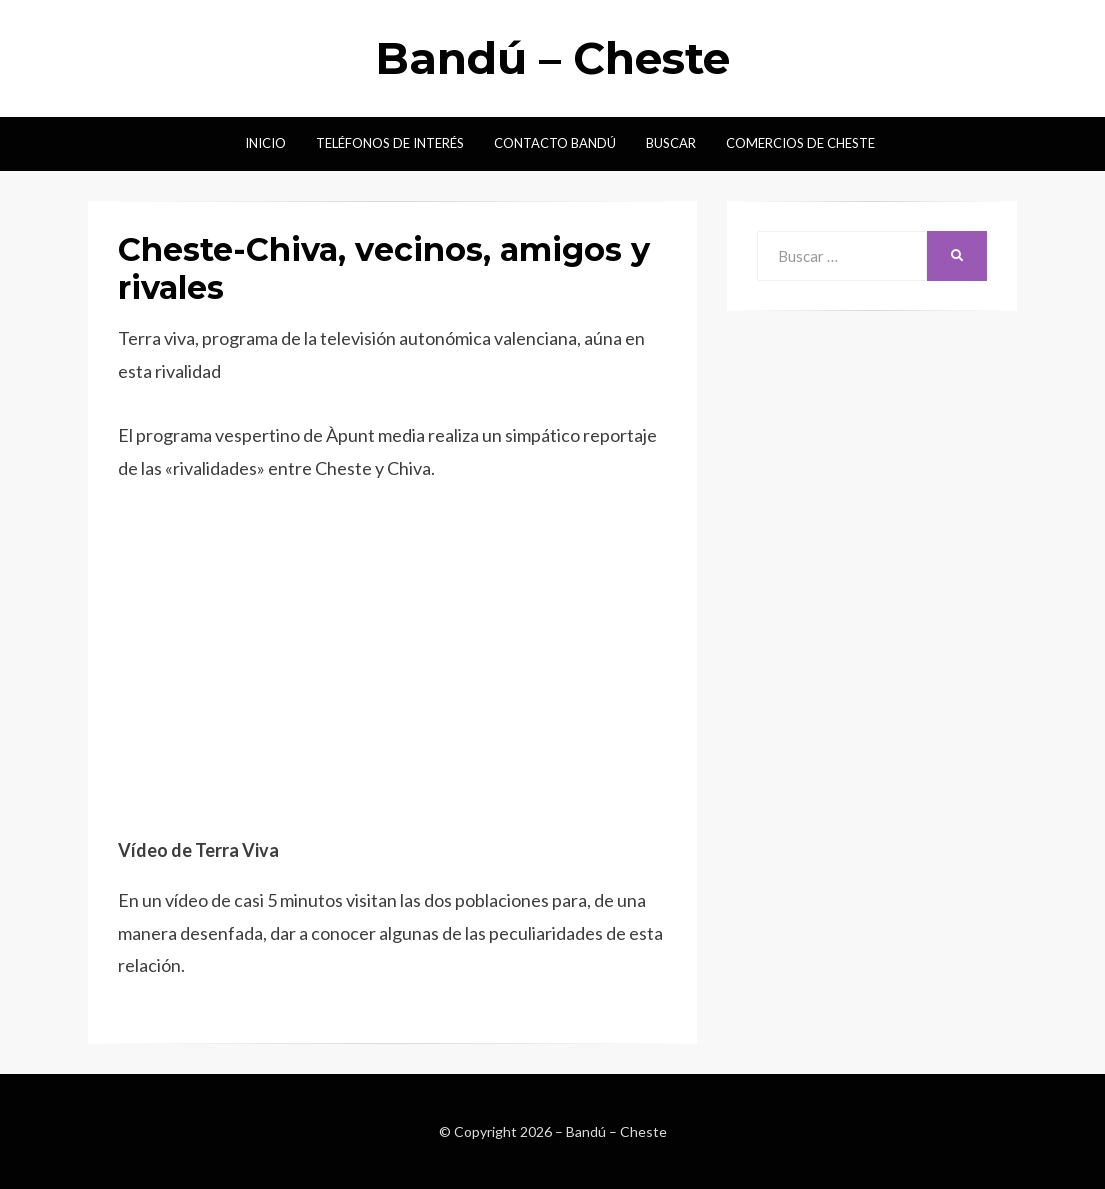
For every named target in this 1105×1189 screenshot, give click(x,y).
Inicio (265, 143)
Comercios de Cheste (800, 143)
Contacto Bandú (555, 143)
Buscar (671, 143)
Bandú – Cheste (552, 58)
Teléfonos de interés (390, 143)
